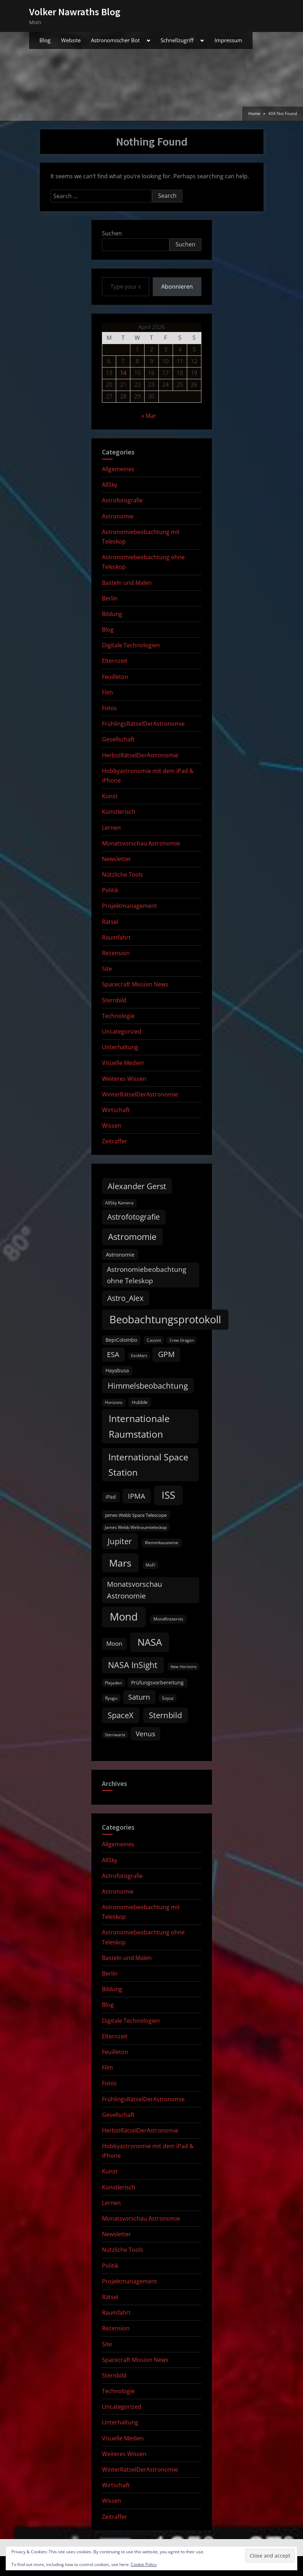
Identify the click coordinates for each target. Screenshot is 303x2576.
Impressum (228, 40)
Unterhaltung (120, 1047)
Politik (110, 890)
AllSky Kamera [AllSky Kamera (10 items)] (119, 1203)
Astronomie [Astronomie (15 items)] (120, 1254)
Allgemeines (118, 469)
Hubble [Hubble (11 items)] (139, 1402)
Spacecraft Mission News (135, 984)
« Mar (148, 416)
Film (107, 692)
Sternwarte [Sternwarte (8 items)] (115, 1734)
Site (107, 969)
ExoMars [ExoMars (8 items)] (139, 1355)
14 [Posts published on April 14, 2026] (123, 373)
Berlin (110, 598)
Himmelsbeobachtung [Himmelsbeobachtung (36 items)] (148, 1385)
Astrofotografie (122, 500)
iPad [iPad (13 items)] (110, 1496)
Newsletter (116, 859)
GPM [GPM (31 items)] (166, 1354)
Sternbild (114, 1000)
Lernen (111, 828)
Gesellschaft (118, 739)
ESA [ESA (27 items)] (113, 1354)
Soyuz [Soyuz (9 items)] (168, 1698)
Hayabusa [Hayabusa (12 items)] (117, 1370)
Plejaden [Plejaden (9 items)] (113, 1682)
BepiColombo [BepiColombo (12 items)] (121, 1340)
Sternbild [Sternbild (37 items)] (165, 1715)
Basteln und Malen (127, 583)
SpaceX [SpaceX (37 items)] (121, 1715)
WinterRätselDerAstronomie (140, 1094)
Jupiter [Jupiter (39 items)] (120, 1541)
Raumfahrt (116, 937)
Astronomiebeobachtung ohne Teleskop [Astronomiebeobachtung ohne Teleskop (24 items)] (146, 1275)
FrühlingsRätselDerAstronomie (143, 724)
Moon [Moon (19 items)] (114, 1643)
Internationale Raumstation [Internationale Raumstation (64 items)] (139, 1426)
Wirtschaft (116, 1110)
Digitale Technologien (131, 645)
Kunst (110, 796)
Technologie (118, 1016)
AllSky (109, 485)
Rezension (116, 953)
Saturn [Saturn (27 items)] (139, 1697)
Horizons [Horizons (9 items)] (114, 1402)
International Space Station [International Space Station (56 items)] (148, 1464)
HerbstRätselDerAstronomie (140, 755)
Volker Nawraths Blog (74, 11)
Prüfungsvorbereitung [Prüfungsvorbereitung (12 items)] (157, 1682)
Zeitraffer (114, 1141)
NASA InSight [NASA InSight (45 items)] (132, 1665)
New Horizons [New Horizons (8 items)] (183, 1666)
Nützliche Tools (122, 874)
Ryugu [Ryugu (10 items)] (111, 1698)
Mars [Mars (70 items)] (120, 1562)
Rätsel (110, 922)
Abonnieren (177, 286)
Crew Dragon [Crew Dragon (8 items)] (181, 1340)
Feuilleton (115, 677)
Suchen (112, 233)
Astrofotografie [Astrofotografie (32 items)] (133, 1217)
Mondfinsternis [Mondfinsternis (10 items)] (168, 1619)
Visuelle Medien (123, 1063)
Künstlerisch (118, 812)
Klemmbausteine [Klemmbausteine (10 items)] (161, 1543)
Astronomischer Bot (115, 40)
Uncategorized (121, 1031)
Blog (44, 40)
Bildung (112, 614)
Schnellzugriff (177, 40)
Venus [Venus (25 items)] (145, 1733)
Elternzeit (115, 661)
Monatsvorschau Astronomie (141, 843)
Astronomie (118, 516)
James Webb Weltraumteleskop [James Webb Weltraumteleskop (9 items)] (136, 1527)
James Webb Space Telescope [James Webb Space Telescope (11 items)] (136, 1515)
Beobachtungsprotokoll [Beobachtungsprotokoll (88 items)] (165, 1319)
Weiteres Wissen (124, 1079)
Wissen (111, 1125)
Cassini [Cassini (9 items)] (154, 1340)
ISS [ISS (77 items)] (168, 1495)
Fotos (109, 708)
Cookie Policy (144, 2564)
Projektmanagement (129, 906)
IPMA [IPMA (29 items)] (136, 1496)
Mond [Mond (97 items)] (124, 1617)
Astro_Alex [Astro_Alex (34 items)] (125, 1298)
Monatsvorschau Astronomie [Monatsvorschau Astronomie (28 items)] (134, 1590)
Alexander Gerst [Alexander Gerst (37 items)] (137, 1186)
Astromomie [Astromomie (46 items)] (132, 1236)
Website (71, 40)
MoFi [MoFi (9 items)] (150, 1565)
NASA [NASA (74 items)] (149, 1642)
